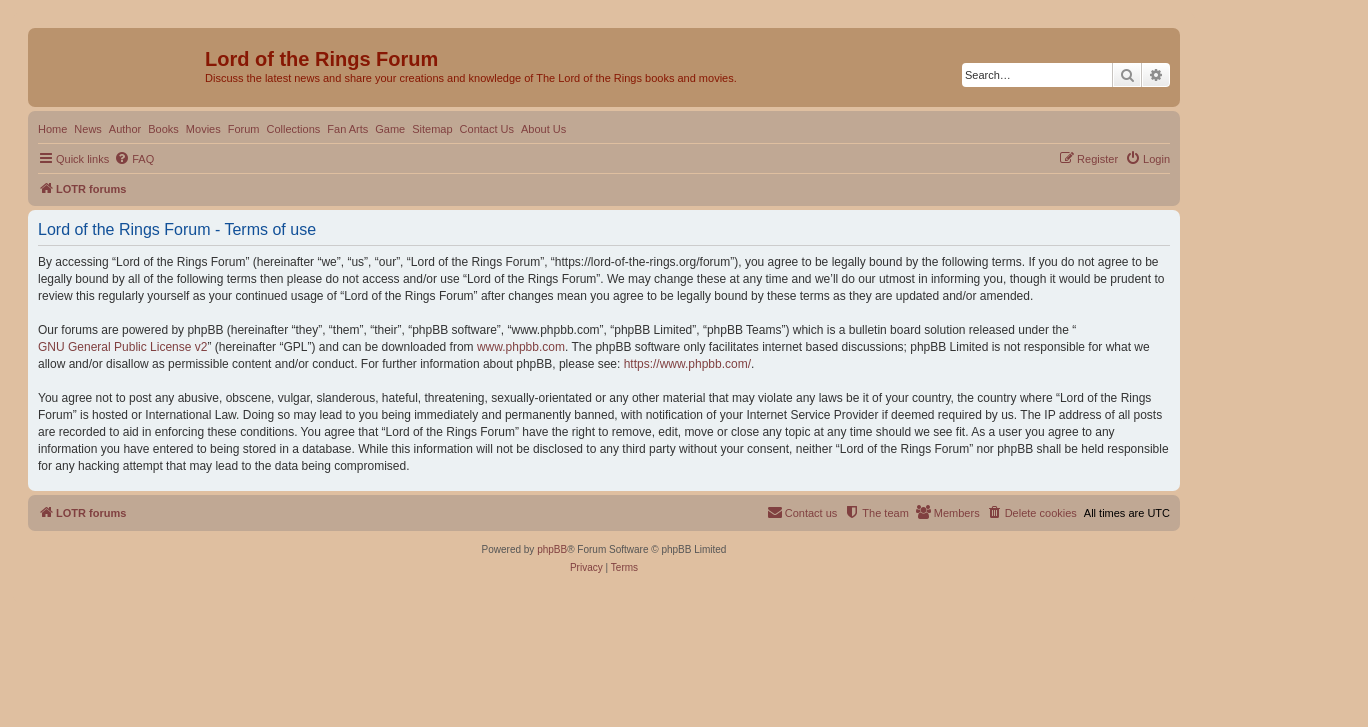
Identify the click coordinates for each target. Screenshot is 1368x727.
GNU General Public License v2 (122, 347)
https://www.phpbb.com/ (687, 364)
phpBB (552, 549)
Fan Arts (347, 129)
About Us (543, 129)
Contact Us (487, 129)
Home (52, 129)
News (88, 129)
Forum (244, 129)
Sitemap (432, 129)
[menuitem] (134, 159)
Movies (203, 129)
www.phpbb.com (521, 347)
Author (125, 129)
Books (163, 129)
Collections (293, 129)
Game (390, 129)
